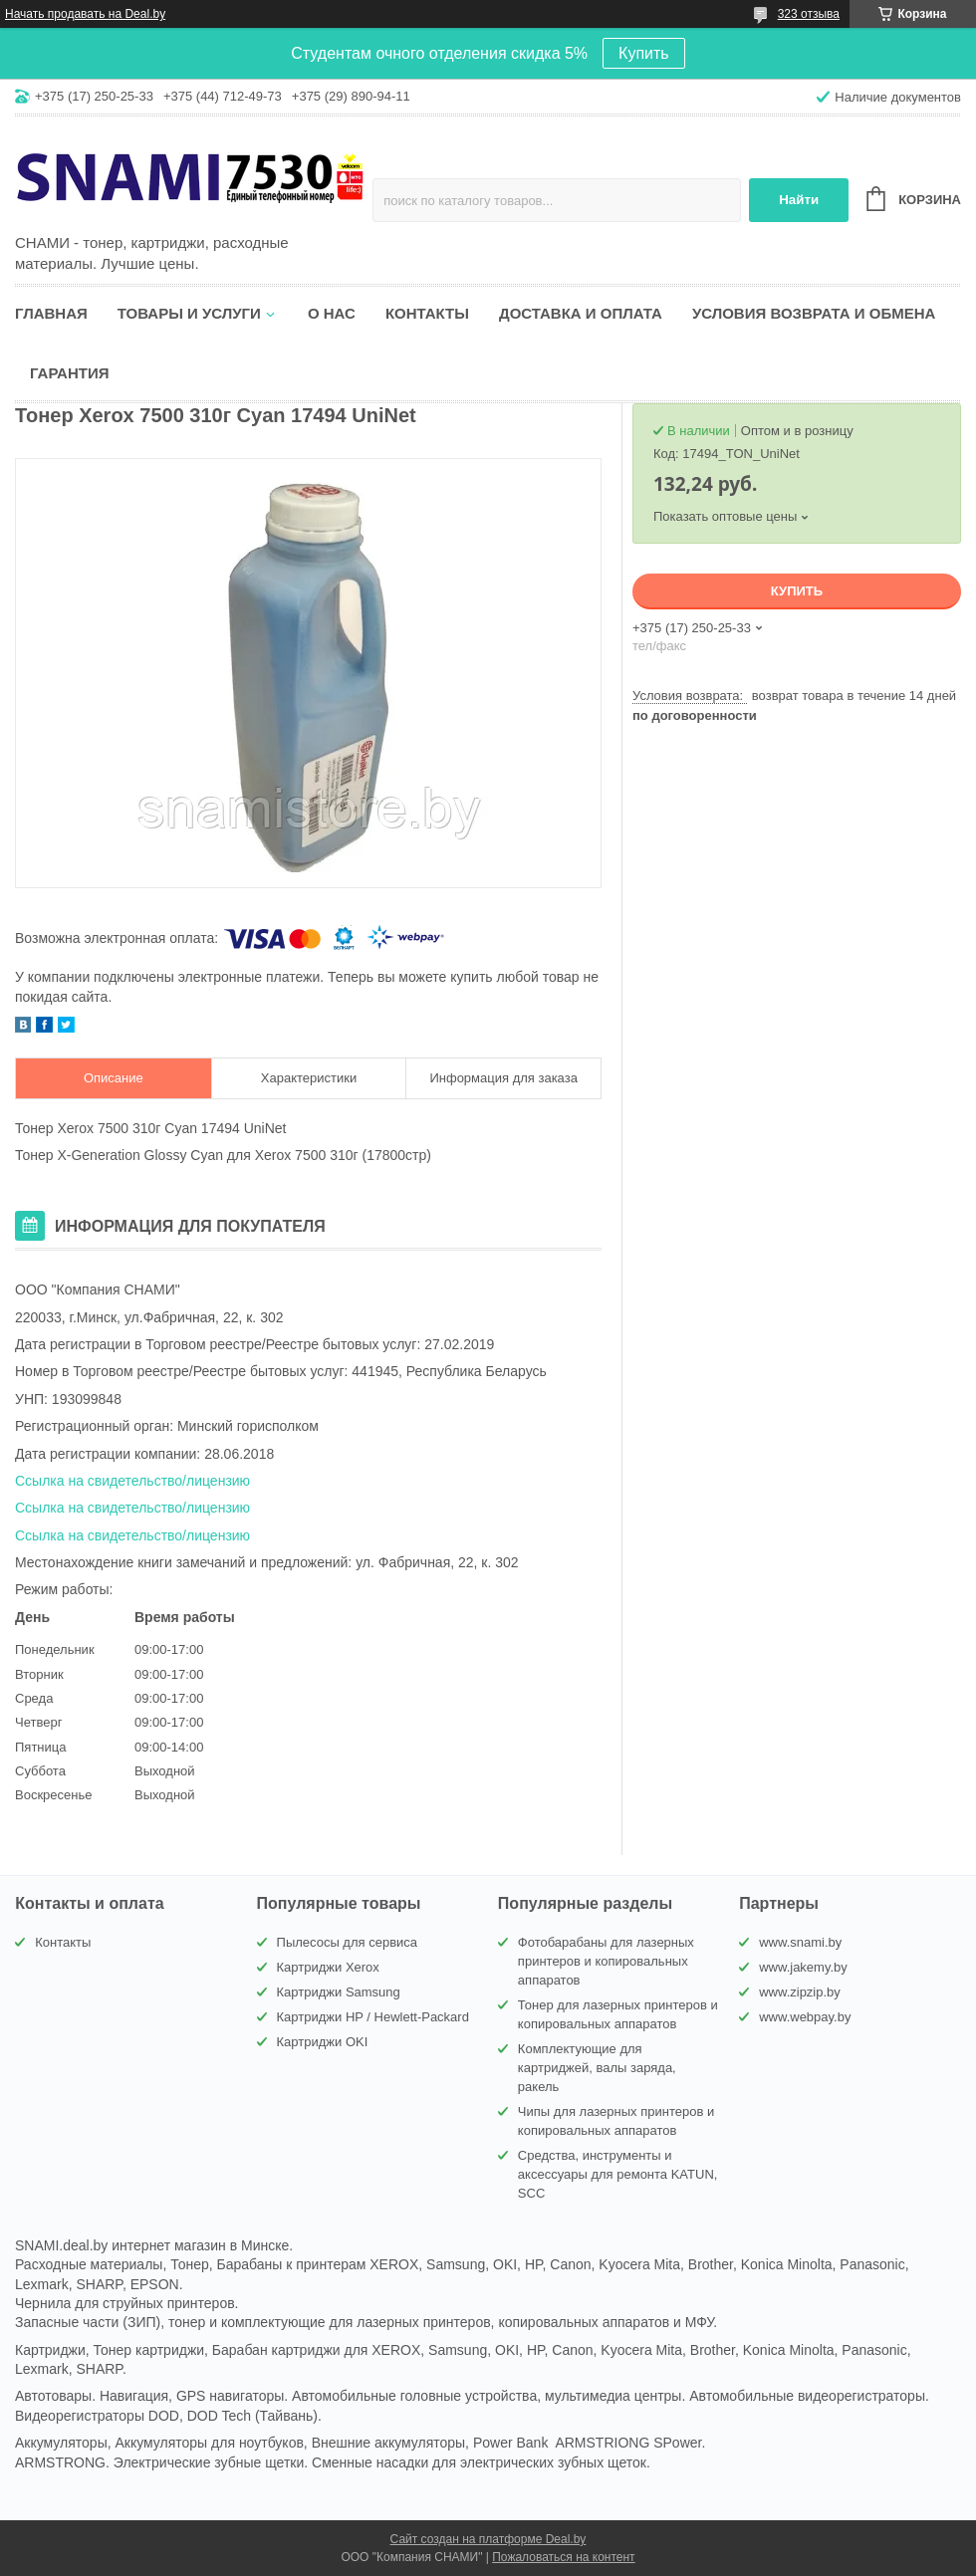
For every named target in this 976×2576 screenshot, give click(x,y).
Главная (51, 313)
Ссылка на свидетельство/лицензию (132, 1481)
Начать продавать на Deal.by (85, 14)
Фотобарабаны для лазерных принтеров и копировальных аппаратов (606, 1961)
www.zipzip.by (800, 1992)
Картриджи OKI (322, 2041)
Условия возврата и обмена (813, 313)
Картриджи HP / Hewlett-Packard (373, 2016)
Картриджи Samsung (338, 1992)
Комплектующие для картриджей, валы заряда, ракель (597, 2067)
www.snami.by (800, 1942)
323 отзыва (809, 14)
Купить (643, 53)
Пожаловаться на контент (563, 2557)
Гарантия (69, 372)
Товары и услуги (189, 313)
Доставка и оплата (580, 313)
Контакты (427, 313)
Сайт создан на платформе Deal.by (488, 2539)
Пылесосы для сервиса (347, 1942)
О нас (332, 313)
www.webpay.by (805, 2016)
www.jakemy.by (803, 1967)
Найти (799, 199)
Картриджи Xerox (328, 1967)
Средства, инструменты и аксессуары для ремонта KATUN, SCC (618, 2174)
